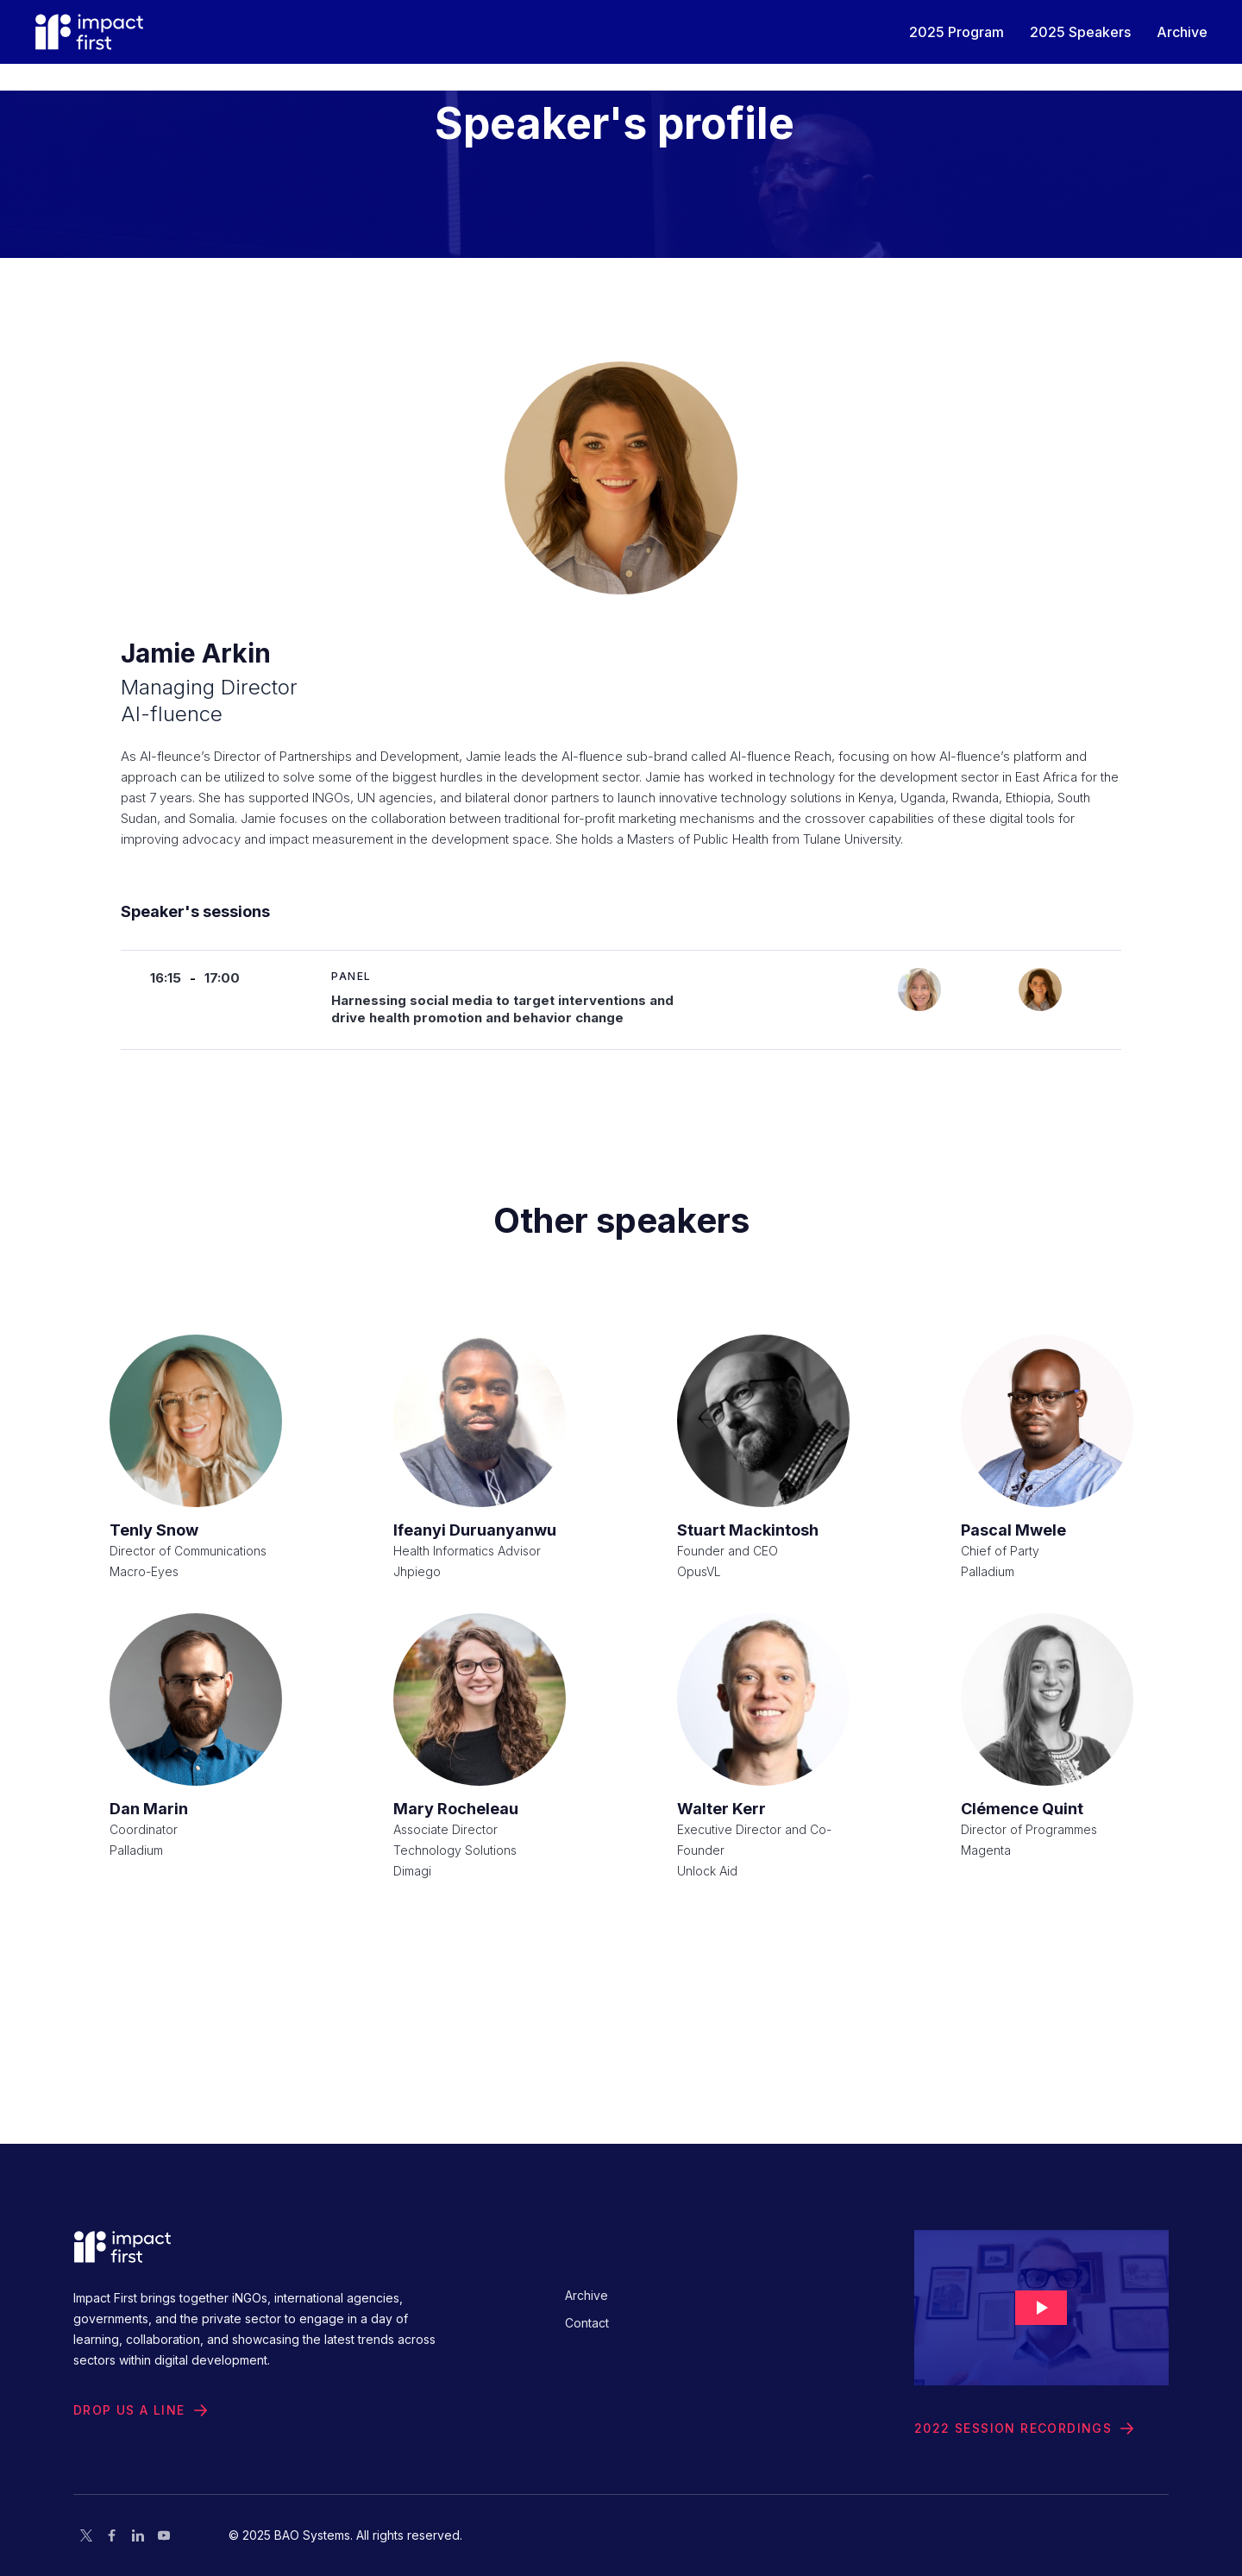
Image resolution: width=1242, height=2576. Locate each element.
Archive (586, 2295)
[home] (89, 32)
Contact (587, 2322)
